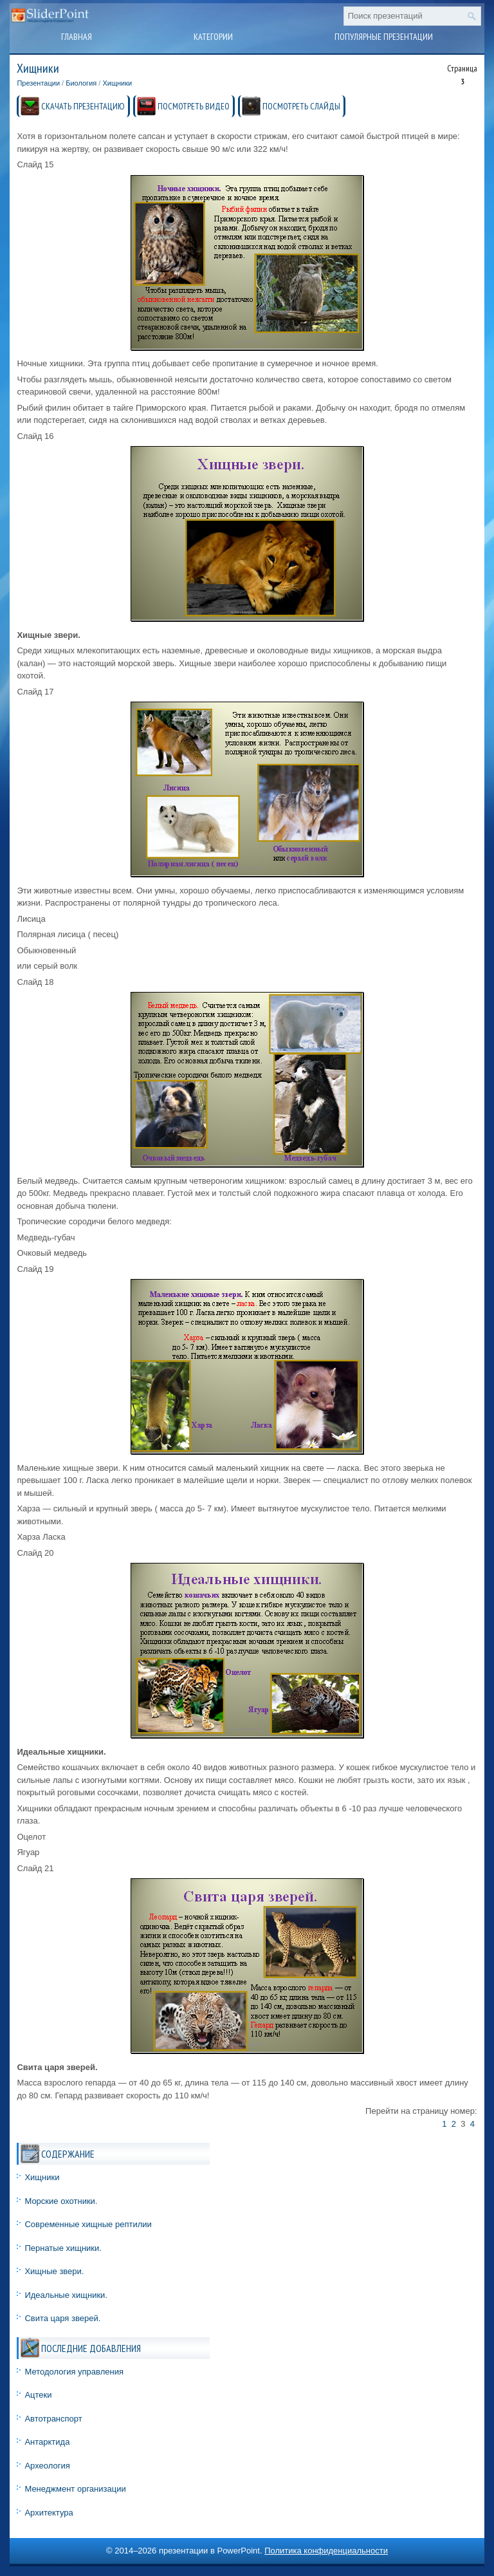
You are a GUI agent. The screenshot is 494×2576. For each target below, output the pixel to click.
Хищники (117, 83)
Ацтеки (37, 2395)
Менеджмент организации (74, 2489)
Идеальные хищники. (65, 2295)
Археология (46, 2465)
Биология (81, 83)
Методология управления (74, 2371)
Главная (76, 36)
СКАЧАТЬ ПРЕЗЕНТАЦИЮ (83, 106)
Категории (213, 36)
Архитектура (48, 2512)
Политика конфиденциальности (326, 2550)
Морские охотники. (60, 2201)
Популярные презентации (383, 36)
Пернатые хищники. (63, 2248)
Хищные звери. (54, 2271)
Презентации (38, 83)
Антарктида (46, 2442)
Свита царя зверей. (62, 2318)
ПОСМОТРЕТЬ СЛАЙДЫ (301, 106)
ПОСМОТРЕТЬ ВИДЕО (194, 106)
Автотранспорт (53, 2418)
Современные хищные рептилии (87, 2224)
